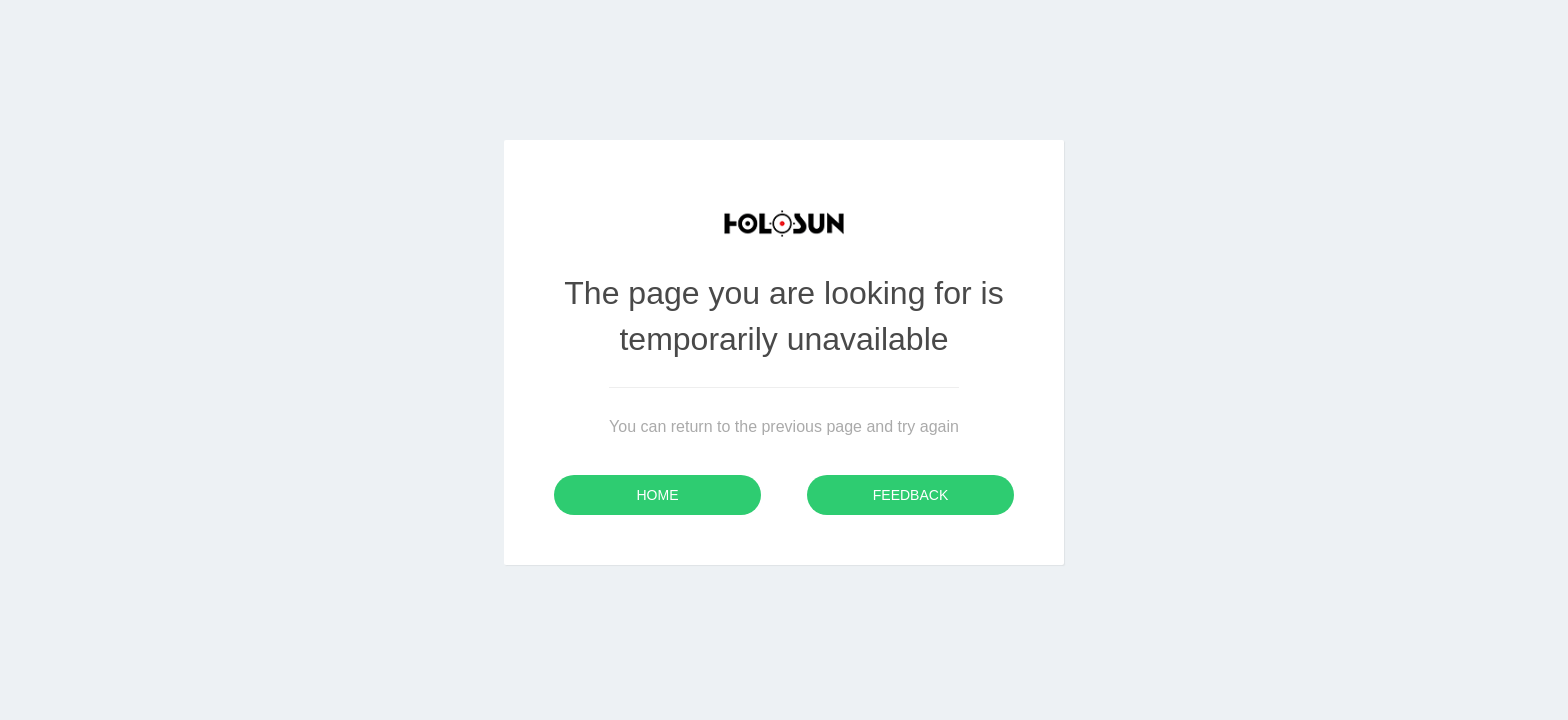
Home (658, 495)
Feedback (910, 495)
